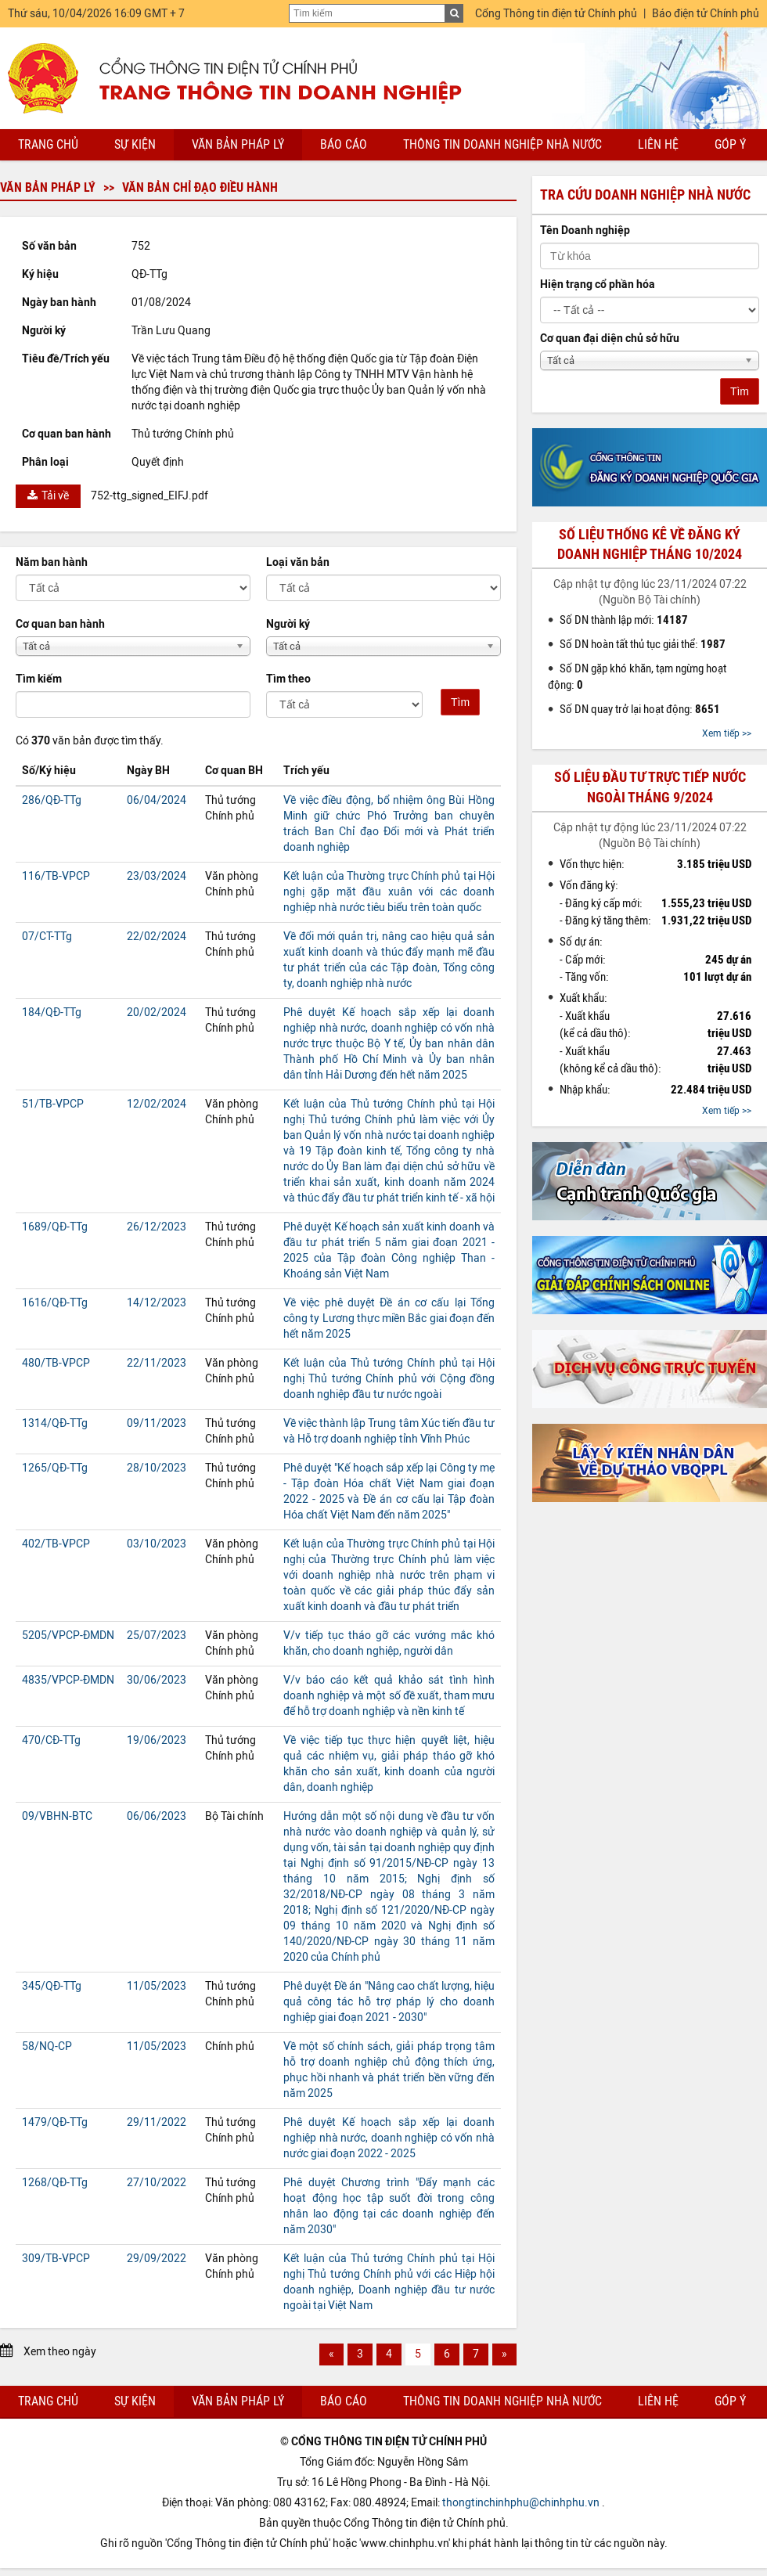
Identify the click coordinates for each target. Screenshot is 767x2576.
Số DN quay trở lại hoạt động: (640, 709)
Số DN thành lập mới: (624, 620)
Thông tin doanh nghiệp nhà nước (502, 144)
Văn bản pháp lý (238, 144)
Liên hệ (658, 144)
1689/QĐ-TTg (55, 1227)
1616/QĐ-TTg (55, 1303)
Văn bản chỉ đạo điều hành (200, 187)
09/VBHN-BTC (57, 1816)
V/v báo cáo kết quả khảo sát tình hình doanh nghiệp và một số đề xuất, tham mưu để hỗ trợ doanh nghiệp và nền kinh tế (389, 1695)
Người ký (288, 624)
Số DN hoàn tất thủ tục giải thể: (643, 644)
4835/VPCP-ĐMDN (68, 1680)
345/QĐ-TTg (51, 1986)
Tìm (460, 702)
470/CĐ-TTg (51, 1740)
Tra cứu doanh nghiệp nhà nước (645, 195)
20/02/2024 (156, 1012)
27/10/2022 (156, 2182)
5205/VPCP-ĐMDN (68, 1635)
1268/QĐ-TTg (55, 2182)
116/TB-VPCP (56, 876)
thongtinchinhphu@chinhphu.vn (521, 2502)
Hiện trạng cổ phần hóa (597, 284)
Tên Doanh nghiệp (585, 230)
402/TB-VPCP (56, 1544)
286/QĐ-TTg (51, 800)
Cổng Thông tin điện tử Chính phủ (556, 13)
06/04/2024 (156, 800)
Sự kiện (135, 144)
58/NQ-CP (47, 2046)
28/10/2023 (156, 1468)
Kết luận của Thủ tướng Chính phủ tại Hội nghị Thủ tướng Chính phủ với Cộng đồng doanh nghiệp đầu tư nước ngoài (389, 1378)
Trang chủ (48, 144)
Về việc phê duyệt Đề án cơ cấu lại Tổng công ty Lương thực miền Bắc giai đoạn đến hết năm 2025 (389, 1318)
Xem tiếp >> (726, 733)
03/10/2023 (156, 1544)
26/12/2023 (156, 1227)
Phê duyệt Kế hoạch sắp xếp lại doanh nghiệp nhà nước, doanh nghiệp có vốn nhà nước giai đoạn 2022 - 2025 (389, 2138)
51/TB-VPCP (53, 1104)
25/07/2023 (156, 1635)
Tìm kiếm (39, 679)
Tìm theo (288, 679)
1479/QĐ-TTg (55, 2122)
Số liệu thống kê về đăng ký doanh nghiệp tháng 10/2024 (649, 544)
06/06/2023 (156, 1816)
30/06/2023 (156, 1680)
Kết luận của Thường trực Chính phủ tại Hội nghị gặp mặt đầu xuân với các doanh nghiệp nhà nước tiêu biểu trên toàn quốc (389, 892)
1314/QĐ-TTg (55, 1423)
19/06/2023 (156, 1740)
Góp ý (730, 144)
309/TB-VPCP (56, 2258)
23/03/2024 (156, 876)
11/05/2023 (156, 1986)
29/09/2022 (156, 2258)
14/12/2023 (156, 1303)
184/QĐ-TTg (51, 1012)
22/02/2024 (156, 936)
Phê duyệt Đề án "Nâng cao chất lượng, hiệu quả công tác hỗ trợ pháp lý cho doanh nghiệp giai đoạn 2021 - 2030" (389, 2002)
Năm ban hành (52, 562)
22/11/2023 (156, 1363)
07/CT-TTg (47, 936)
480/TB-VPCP (56, 1363)
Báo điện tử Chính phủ (705, 13)
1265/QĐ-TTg (55, 1468)
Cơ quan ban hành (60, 624)
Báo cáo (343, 144)
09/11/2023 (156, 1423)
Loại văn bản (297, 562)
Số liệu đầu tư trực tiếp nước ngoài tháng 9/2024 (650, 787)
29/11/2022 (156, 2122)
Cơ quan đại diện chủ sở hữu (609, 338)
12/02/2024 (156, 1104)
